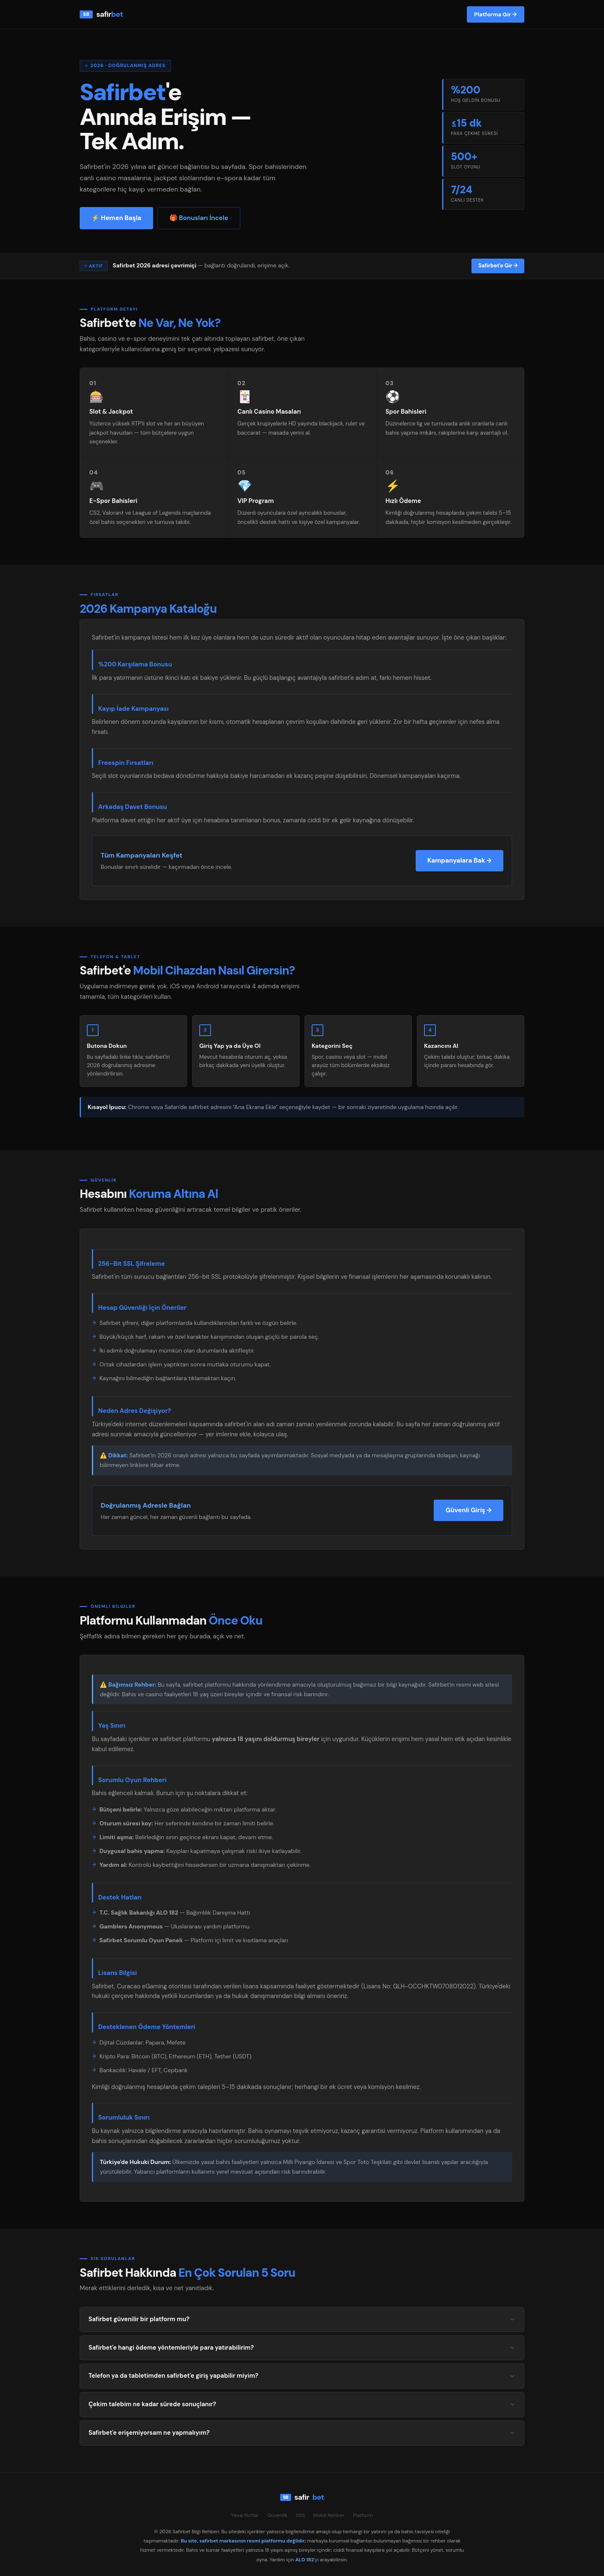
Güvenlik (277, 2515)
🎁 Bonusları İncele (198, 218)
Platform (363, 2515)
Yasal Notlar (245, 2515)
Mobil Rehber (328, 2515)
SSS (300, 2515)
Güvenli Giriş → (468, 1510)
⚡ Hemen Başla (116, 218)
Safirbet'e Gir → (498, 265)
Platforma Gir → (495, 14)
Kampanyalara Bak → (459, 860)
